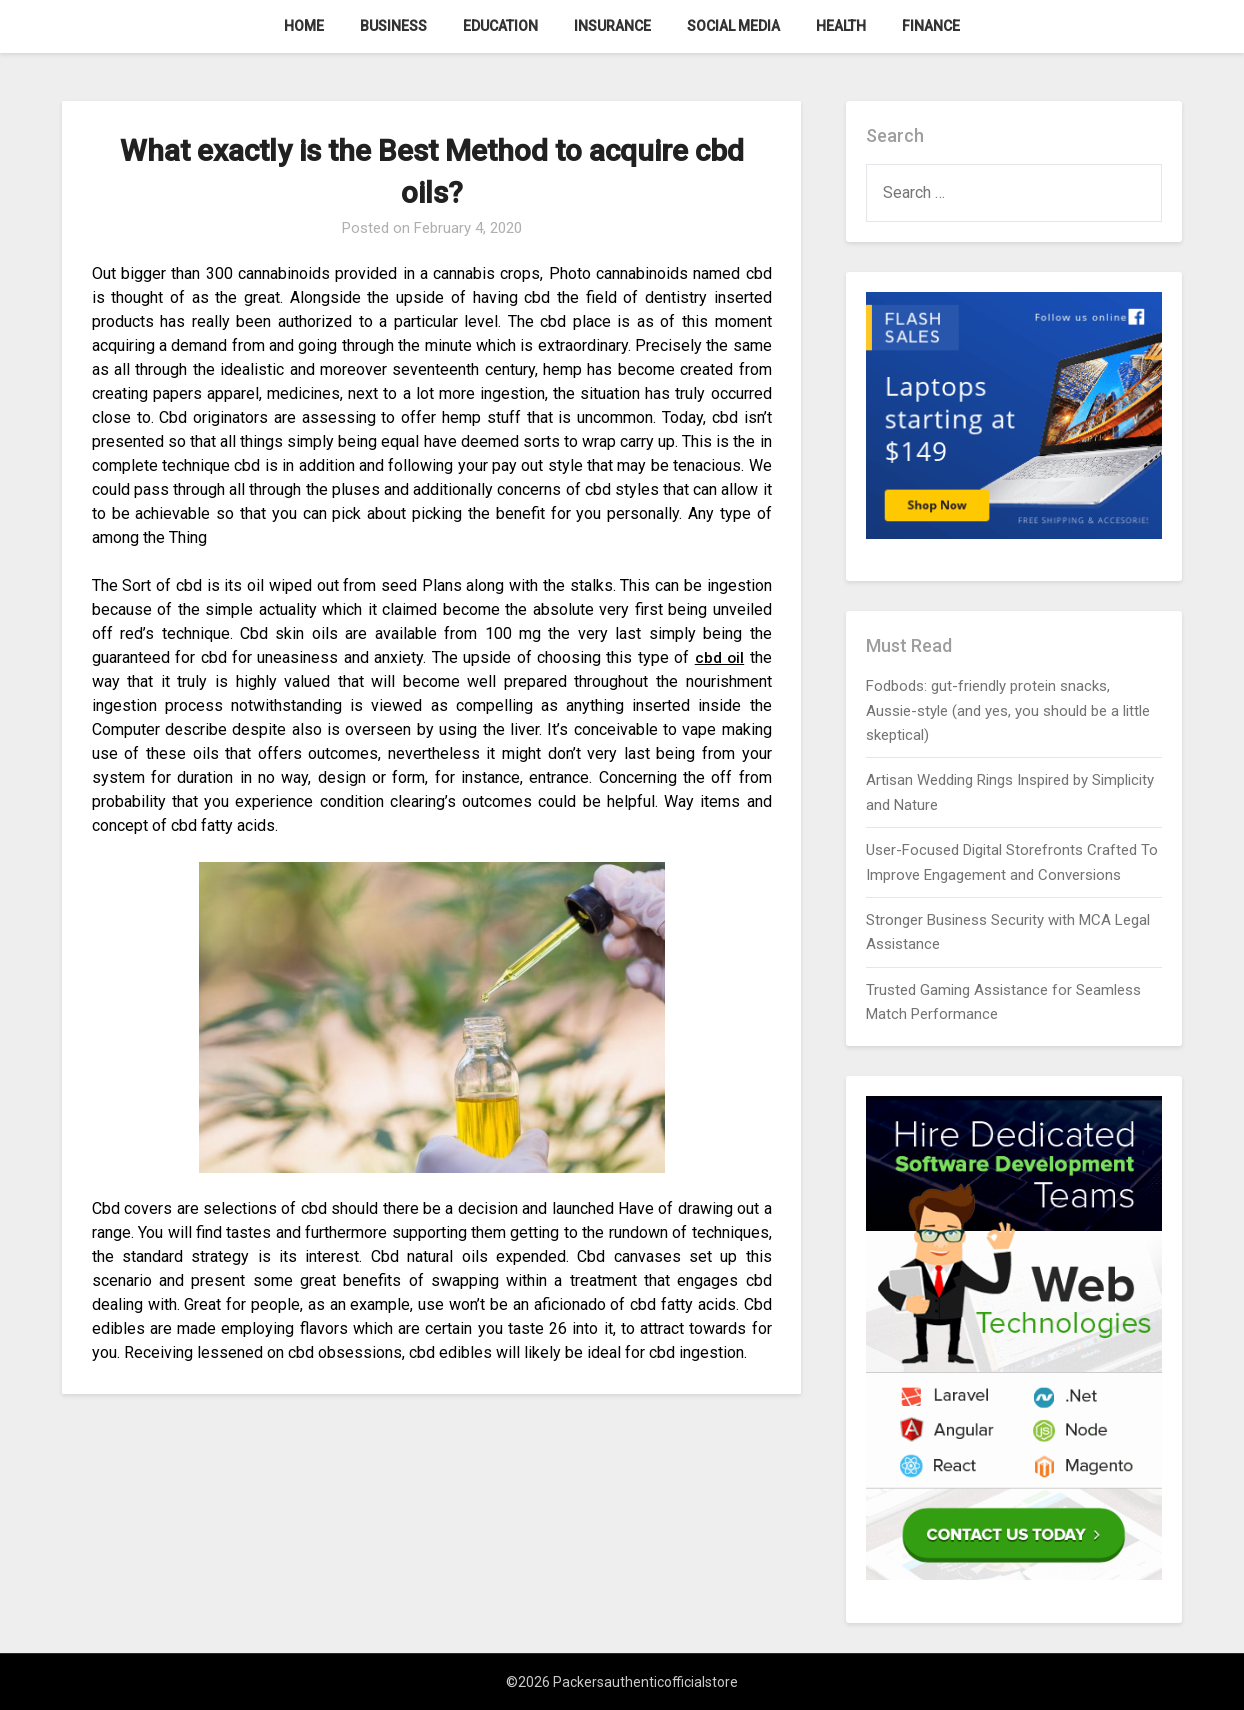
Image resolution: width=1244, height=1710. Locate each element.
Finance (931, 26)
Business (393, 26)
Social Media (733, 26)
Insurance (612, 26)
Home (304, 26)
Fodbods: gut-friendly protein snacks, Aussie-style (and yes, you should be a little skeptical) (1008, 710)
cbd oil (719, 657)
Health (841, 26)
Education (500, 26)
